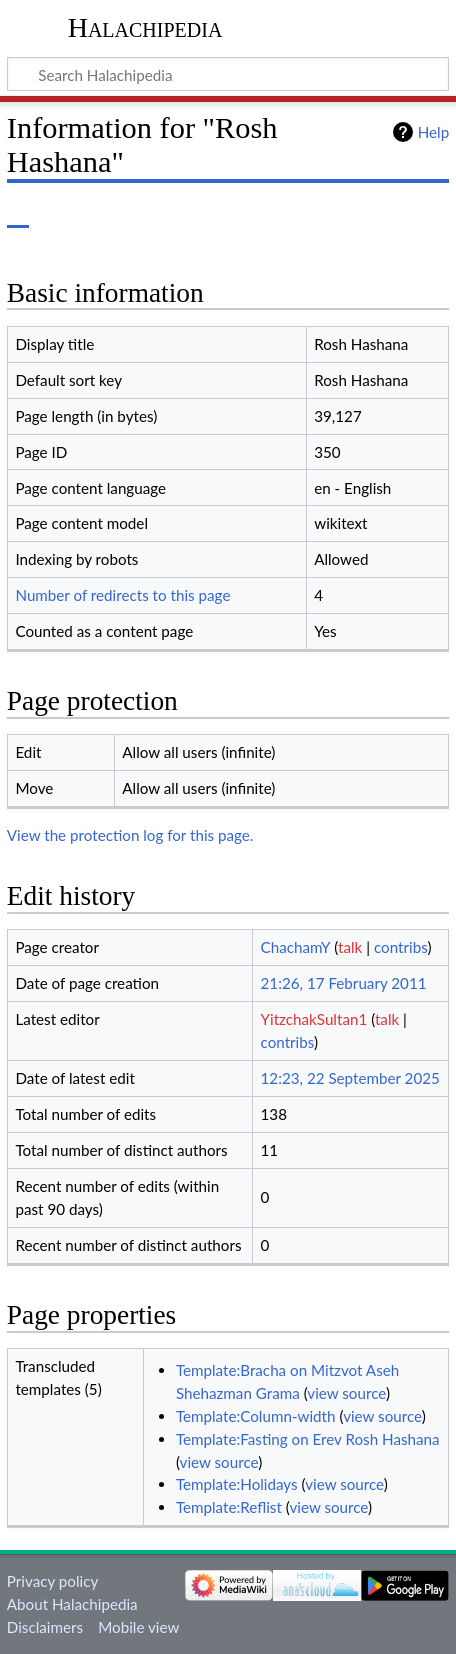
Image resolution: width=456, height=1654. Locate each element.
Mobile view (138, 1627)
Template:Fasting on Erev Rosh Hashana (308, 1439)
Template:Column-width (256, 1416)
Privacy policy (52, 1581)
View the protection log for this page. (130, 835)
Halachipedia (145, 27)
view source (346, 1393)
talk (350, 947)
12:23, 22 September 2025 (350, 1078)
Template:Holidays (237, 1484)
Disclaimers (45, 1627)
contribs (400, 947)
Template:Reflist (229, 1507)
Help (433, 132)
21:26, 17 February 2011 (344, 983)
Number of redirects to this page (122, 595)
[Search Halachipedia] (228, 74)
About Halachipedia (72, 1604)
